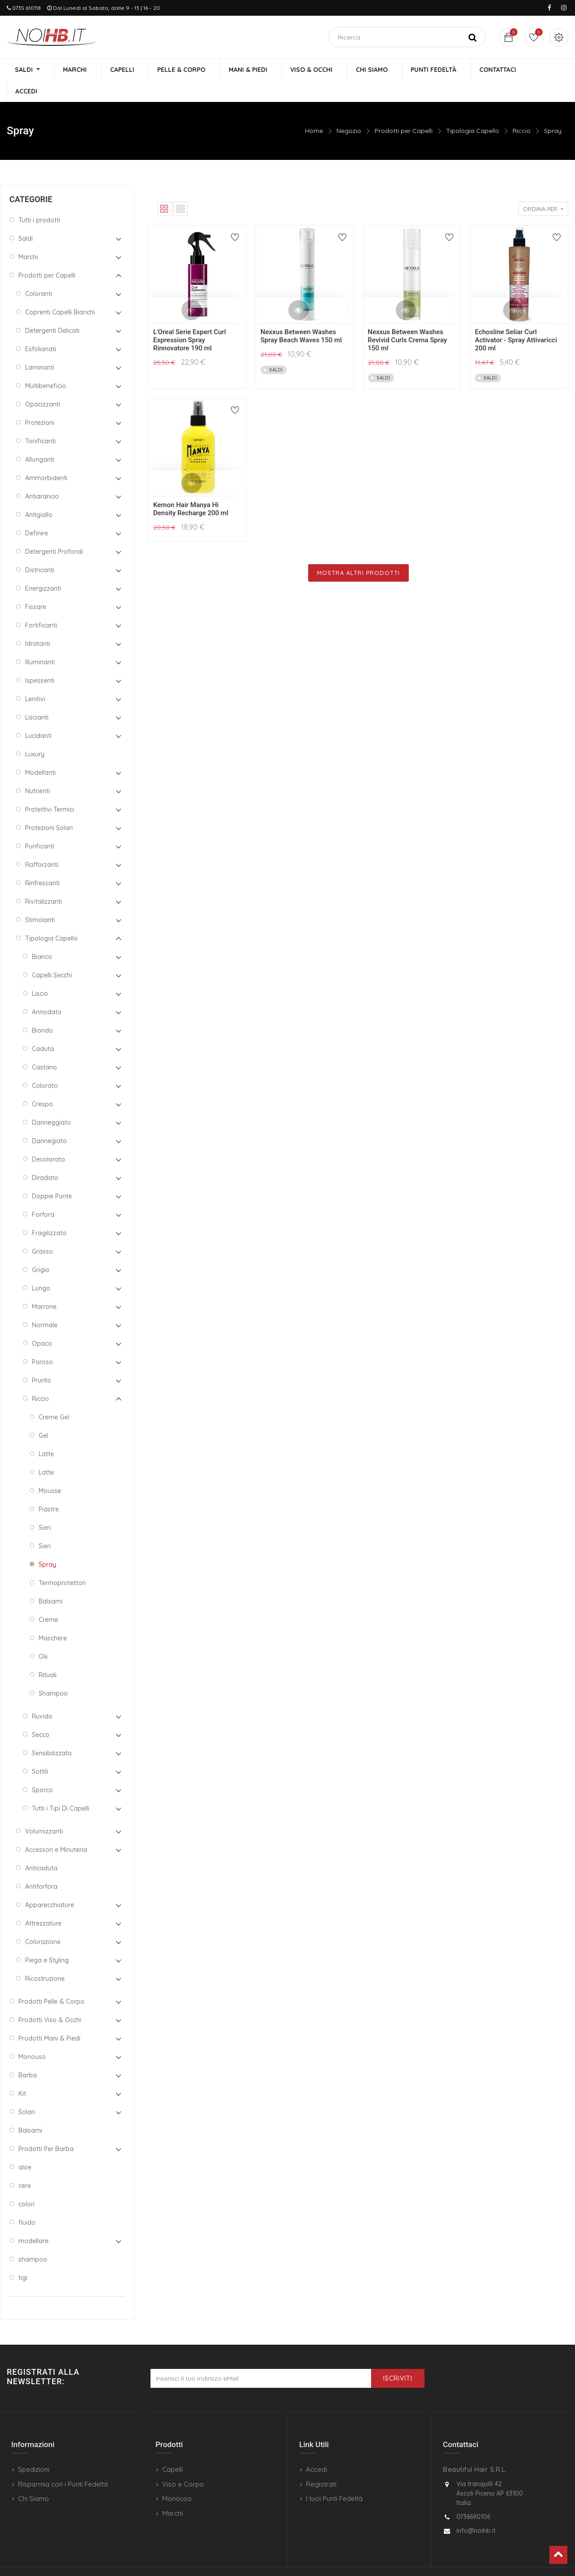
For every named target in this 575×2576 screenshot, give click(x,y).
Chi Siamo (33, 2478)
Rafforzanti (41, 844)
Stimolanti (40, 899)
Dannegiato (49, 1120)
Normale (45, 1304)
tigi (22, 2257)
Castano (44, 1046)
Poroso (42, 1341)
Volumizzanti (44, 1810)
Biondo (42, 1009)
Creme (48, 1599)
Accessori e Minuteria (56, 1829)
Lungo (41, 1267)
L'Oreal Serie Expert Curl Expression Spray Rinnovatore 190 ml (189, 319)
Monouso (32, 2036)
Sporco (42, 1769)
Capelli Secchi (52, 954)
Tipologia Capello (472, 110)
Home (314, 110)
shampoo (32, 2238)
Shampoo (53, 1672)
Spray (553, 110)
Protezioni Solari (49, 807)
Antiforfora (41, 1865)
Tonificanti (40, 420)
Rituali (48, 1654)
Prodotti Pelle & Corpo (51, 1980)
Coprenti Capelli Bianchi (60, 291)
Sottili (40, 1750)
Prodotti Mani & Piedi (49, 2017)
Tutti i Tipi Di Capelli (60, 1787)
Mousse (50, 1470)
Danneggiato (51, 1101)
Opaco (42, 1322)
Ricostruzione (45, 1957)
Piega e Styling (47, 1939)
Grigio (40, 1249)
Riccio (522, 110)
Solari (26, 2091)
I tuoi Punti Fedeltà (334, 2478)
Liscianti (37, 696)
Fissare (35, 586)
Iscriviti (397, 2358)
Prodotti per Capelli (404, 110)
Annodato (47, 991)
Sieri (45, 1506)
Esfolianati (40, 328)
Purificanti (39, 825)
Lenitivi (35, 678)
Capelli (172, 2448)
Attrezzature (43, 1902)
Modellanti (40, 751)
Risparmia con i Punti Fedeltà (63, 2463)
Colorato (45, 1064)
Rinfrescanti (42, 862)
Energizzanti (43, 567)
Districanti (39, 549)
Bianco (42, 936)
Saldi (25, 217)
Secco (40, 1714)
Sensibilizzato (52, 1732)
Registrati (321, 2463)
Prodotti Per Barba (46, 2128)
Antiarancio (42, 475)
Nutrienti (37, 770)
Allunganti (39, 438)
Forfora (43, 1193)
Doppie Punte (52, 1175)
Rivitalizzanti (43, 880)
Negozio (348, 110)
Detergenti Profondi (54, 530)
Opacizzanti (42, 383)
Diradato (45, 1157)
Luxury (34, 733)
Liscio (40, 972)
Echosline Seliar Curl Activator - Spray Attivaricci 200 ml (516, 319)
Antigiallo (39, 494)
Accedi (316, 2448)
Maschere (53, 1617)
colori (26, 2183)
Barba (27, 2054)
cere (24, 2165)
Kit (22, 2072)
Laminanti (39, 346)
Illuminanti (40, 641)
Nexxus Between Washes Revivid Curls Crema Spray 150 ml (407, 319)
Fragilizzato (49, 1212)
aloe (24, 2146)
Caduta (43, 1028)
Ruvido (42, 1695)
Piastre (49, 1488)
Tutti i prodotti (39, 199)
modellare (33, 2220)
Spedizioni (33, 2448)
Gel (43, 1414)
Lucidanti (38, 715)
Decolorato (48, 1138)
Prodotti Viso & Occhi (49, 1999)
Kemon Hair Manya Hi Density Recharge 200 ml (190, 488)
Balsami (50, 1580)
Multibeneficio (45, 365)
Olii (43, 1635)
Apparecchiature (49, 1884)
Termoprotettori (62, 1562)
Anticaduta (41, 1847)
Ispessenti (39, 659)
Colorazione (43, 1921)
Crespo (42, 1083)
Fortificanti (41, 604)
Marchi (28, 236)
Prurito (41, 1359)
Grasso (42, 1230)
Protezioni (39, 402)
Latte (46, 1433)
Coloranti (38, 273)
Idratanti (37, 623)
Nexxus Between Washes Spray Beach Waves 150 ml (301, 315)
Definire (36, 512)
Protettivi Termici (49, 788)
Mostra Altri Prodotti (358, 551)
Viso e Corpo (183, 2463)
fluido (26, 2201)
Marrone (44, 1285)
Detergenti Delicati (52, 309)
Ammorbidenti (46, 457)
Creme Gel (54, 1396)
